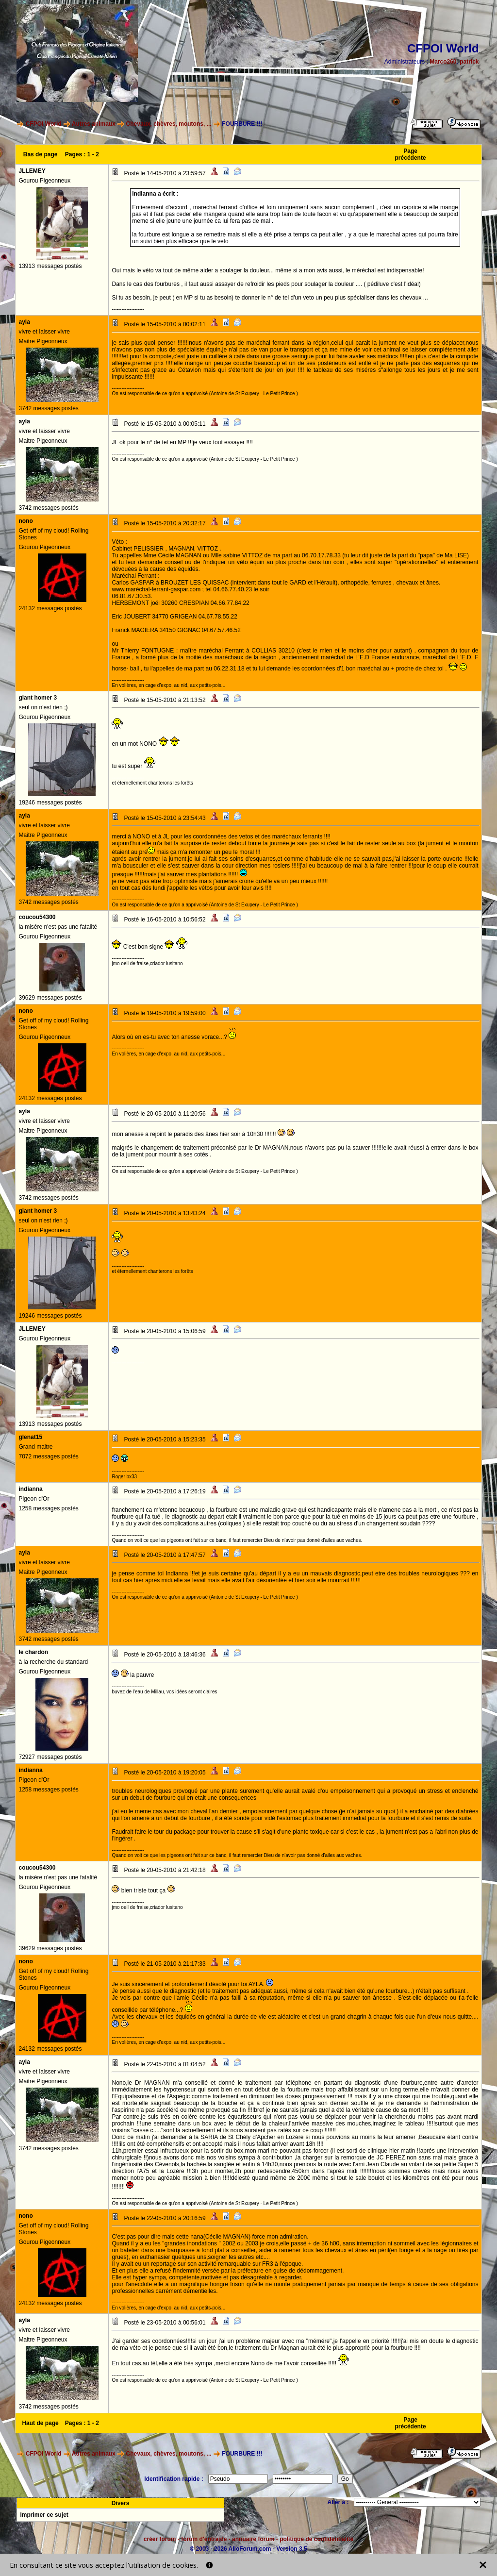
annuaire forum (253, 2539)
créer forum (160, 2539)
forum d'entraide (204, 2539)
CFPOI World (44, 123)
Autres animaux (94, 123)
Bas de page (40, 154)
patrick (469, 61)
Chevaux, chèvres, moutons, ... (169, 123)
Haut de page (40, 2423)
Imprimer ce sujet (44, 2514)
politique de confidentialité (316, 2539)
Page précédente (410, 154)
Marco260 (443, 61)
